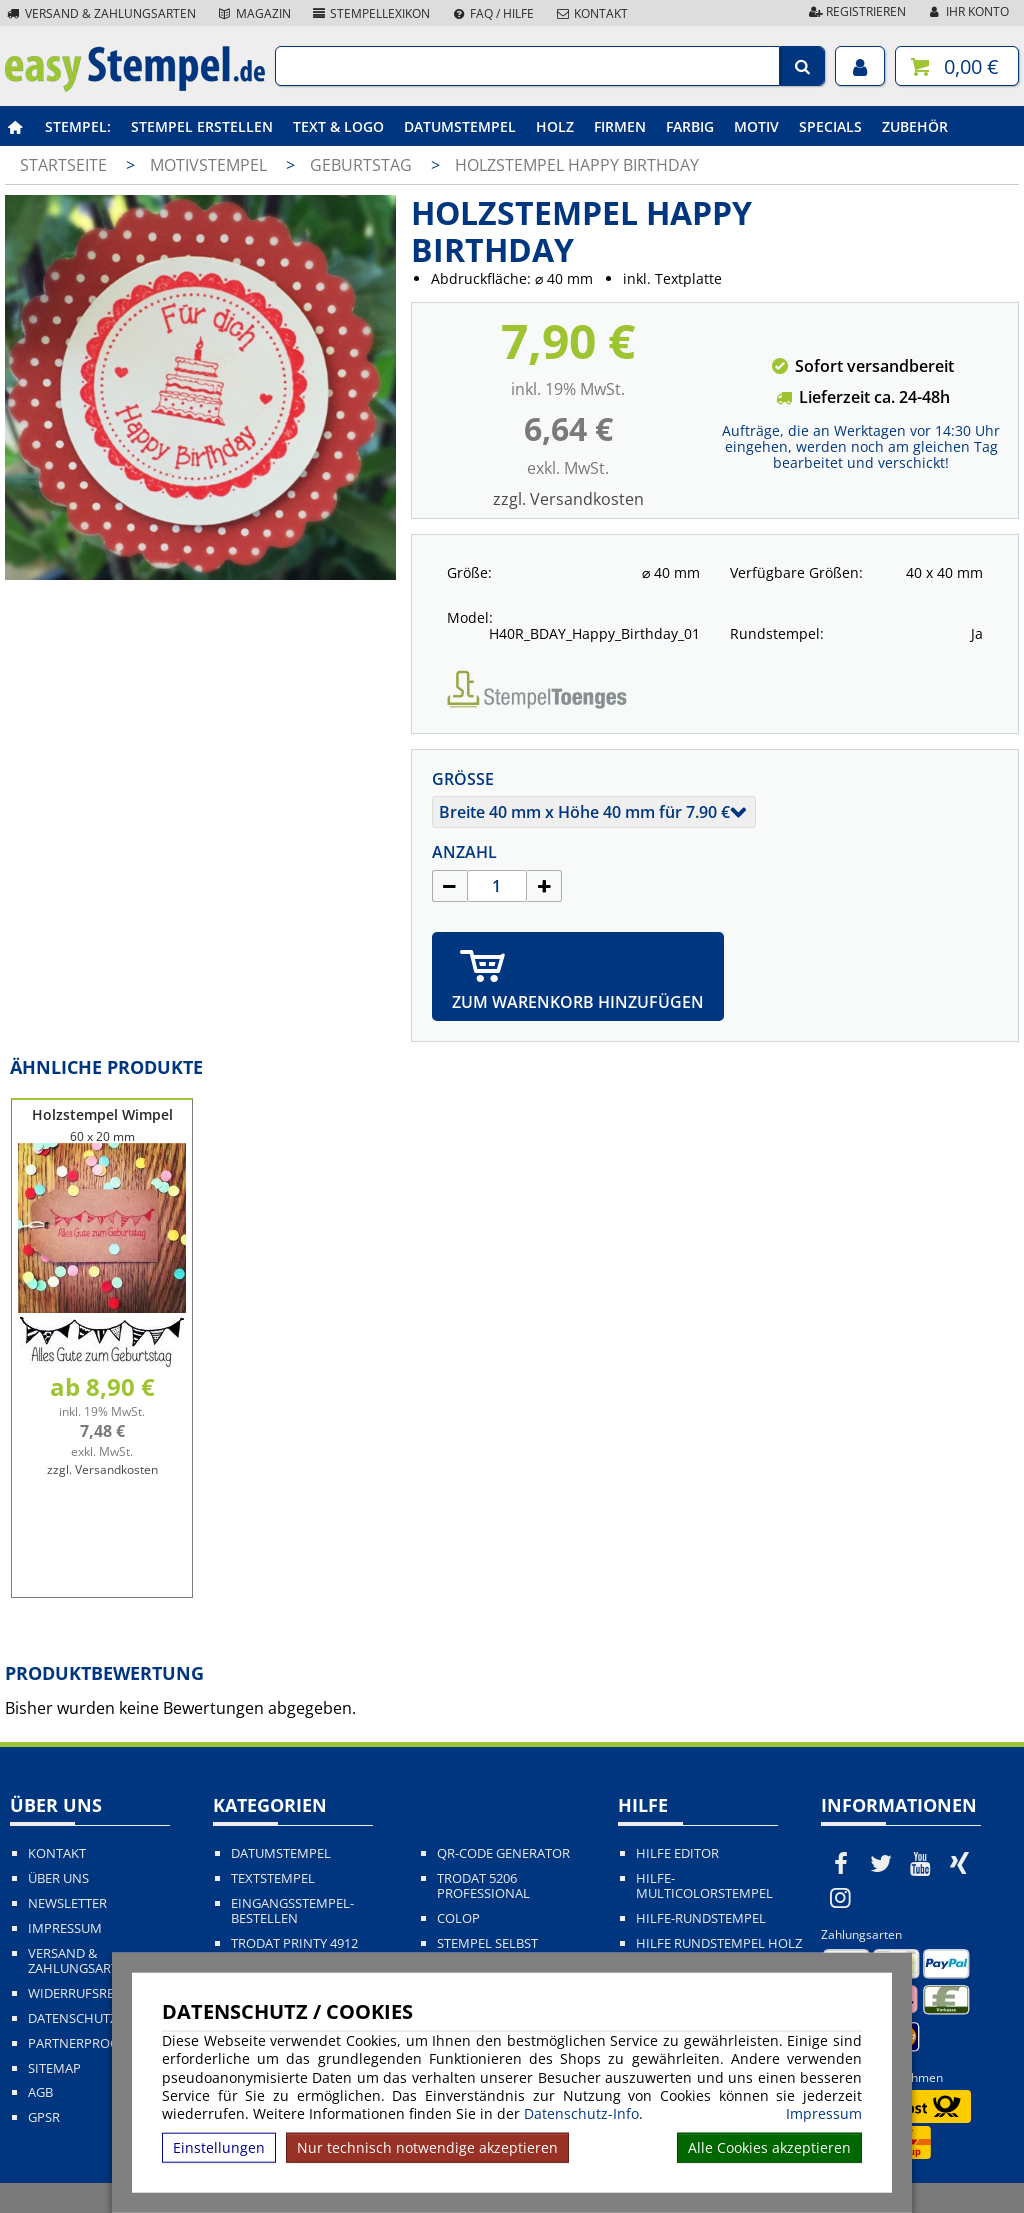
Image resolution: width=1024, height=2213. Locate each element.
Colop (458, 1918)
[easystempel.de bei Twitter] (881, 1863)
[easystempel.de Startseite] (135, 86)
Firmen (620, 126)
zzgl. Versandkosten (568, 499)
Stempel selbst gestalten (487, 1951)
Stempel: (78, 126)
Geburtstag (363, 165)
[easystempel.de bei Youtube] (920, 1863)
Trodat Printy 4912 (294, 1943)
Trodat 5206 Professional (483, 1886)
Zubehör (915, 126)
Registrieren (856, 11)
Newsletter (67, 1903)
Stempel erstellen (202, 126)
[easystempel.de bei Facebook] (841, 1863)
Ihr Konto (967, 11)
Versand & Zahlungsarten (100, 13)
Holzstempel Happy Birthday (577, 165)
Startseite (63, 165)
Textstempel (273, 1878)
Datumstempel (460, 126)
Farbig (690, 126)
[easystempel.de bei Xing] (960, 1863)
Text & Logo (338, 126)
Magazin (253, 13)
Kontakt (591, 13)
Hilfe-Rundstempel (701, 1918)
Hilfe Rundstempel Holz (719, 1943)
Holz (555, 126)
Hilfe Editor (677, 1853)
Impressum (824, 2114)
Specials (830, 126)
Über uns (58, 1878)
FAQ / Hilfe (492, 13)
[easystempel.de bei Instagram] (841, 1897)
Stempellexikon (371, 13)
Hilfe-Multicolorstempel (704, 1886)
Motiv (756, 126)
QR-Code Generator (503, 1853)
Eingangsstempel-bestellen (292, 1911)
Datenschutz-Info (581, 2113)
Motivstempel (210, 165)
